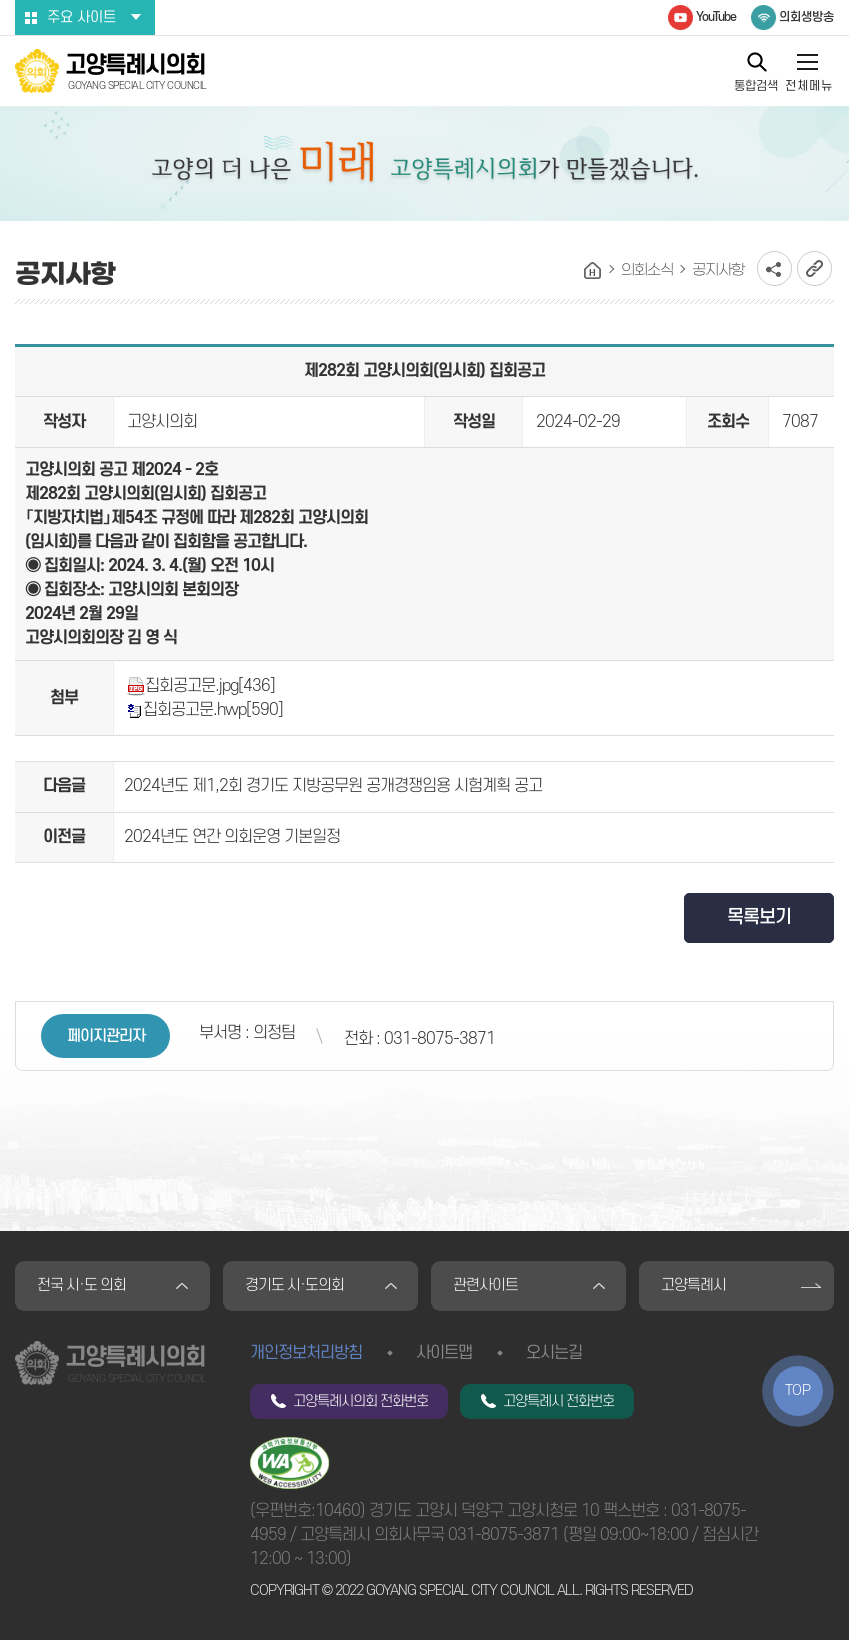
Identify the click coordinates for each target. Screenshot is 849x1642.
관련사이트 (486, 1287)
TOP (798, 1390)
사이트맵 (444, 1355)
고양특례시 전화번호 (558, 1403)
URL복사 (814, 268)
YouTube (716, 17)
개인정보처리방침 (306, 1355)
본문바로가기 (0, 0)
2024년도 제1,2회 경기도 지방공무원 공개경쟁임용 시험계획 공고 (333, 786)
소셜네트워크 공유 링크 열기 (774, 268)
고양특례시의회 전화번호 (360, 1403)
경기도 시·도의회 (295, 1287)
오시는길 (554, 1355)
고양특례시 (694, 1287)
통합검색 (756, 85)
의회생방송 (806, 17)
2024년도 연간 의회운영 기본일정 (232, 837)
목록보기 (759, 917)
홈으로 (593, 271)
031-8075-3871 (503, 1537)
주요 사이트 (81, 17)
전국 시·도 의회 (82, 1287)
